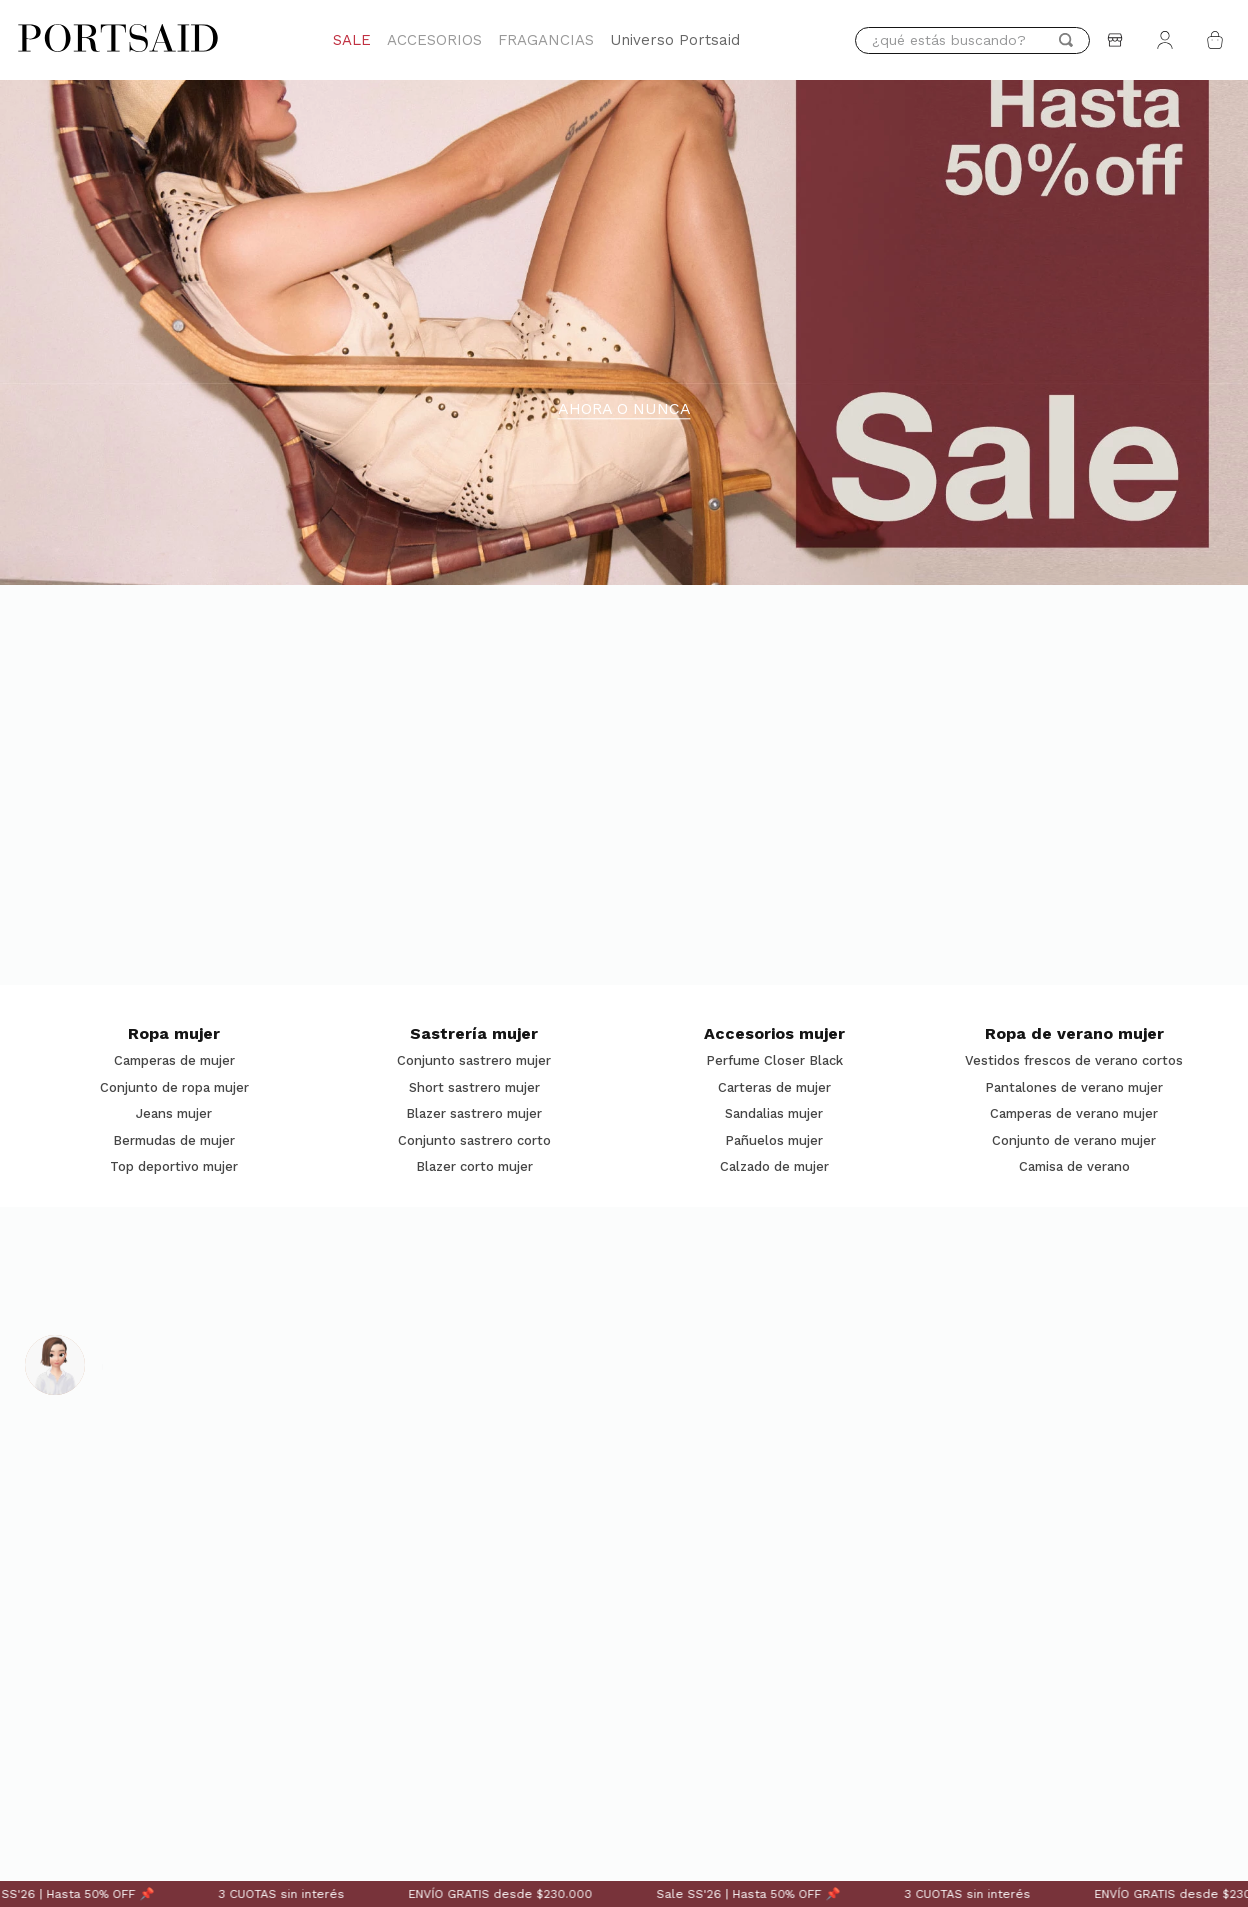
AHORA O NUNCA (624, 409)
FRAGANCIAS (546, 40)
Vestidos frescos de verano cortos (1074, 1061)
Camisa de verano (1074, 1167)
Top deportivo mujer (174, 1167)
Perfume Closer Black (774, 1061)
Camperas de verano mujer (1074, 1114)
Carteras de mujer (774, 1088)
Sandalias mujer (774, 1114)
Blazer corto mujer (474, 1167)
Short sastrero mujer (474, 1088)
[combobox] (972, 40)
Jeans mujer (174, 1114)
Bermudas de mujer (174, 1141)
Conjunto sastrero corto (474, 1141)
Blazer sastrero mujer (474, 1114)
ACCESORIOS (434, 40)
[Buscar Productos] (1066, 40)
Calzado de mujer (774, 1167)
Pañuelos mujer (774, 1141)
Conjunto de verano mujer (1074, 1141)
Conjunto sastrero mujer (474, 1061)
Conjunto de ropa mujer (174, 1088)
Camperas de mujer (174, 1061)
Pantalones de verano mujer (1074, 1088)
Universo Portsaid (675, 40)
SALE (352, 40)
